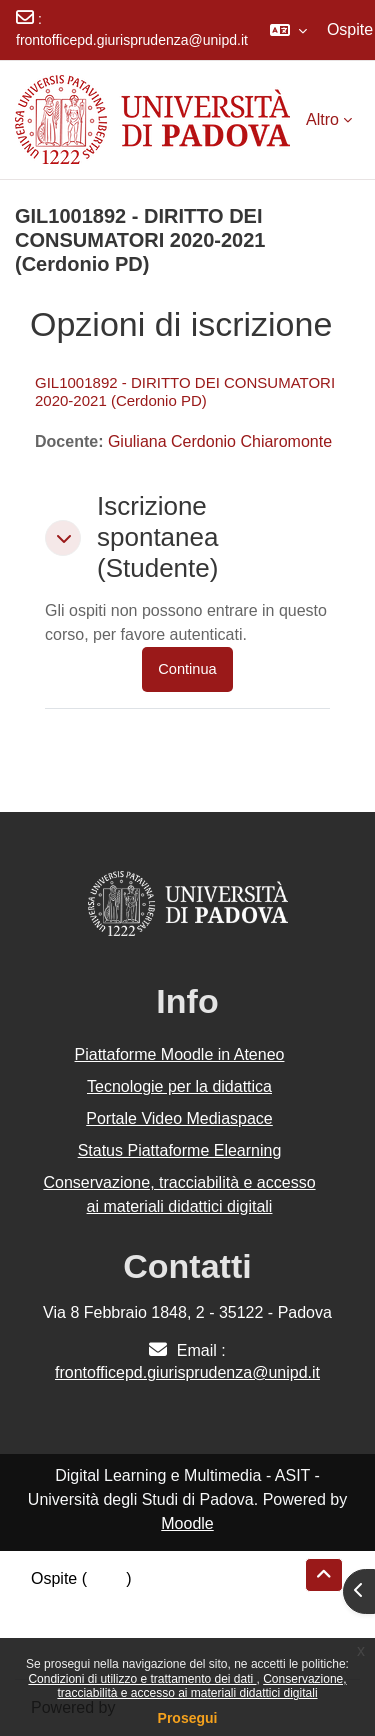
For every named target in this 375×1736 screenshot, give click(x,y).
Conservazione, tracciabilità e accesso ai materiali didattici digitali (201, 1686)
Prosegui (188, 1718)
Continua (187, 669)
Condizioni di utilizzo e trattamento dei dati (142, 1679)
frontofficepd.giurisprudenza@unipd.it (132, 40)
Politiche (61, 1626)
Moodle (187, 1523)
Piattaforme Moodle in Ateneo (180, 1054)
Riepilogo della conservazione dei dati (165, 1602)
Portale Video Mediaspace (179, 1118)
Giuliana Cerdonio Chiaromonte (220, 441)
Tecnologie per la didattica (179, 1086)
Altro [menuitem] (322, 119)
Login (106, 1578)
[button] (288, 30)
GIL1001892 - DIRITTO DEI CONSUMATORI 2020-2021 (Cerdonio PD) (185, 391)
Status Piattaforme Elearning (180, 1150)
